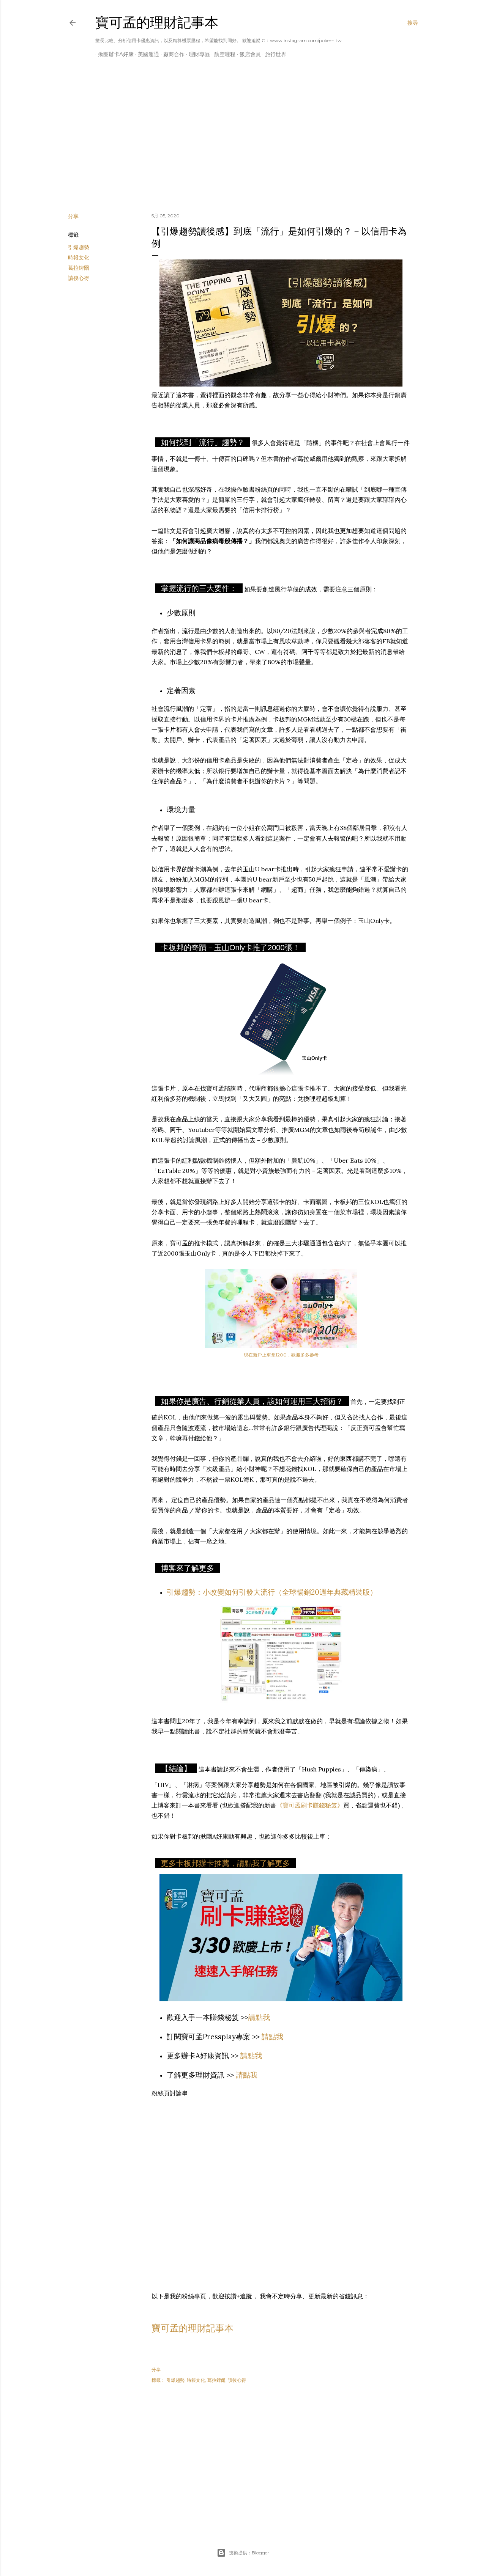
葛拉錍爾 (78, 267)
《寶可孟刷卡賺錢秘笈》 (309, 1805)
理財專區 (196, 54)
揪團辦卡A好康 (113, 54)
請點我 (259, 2017)
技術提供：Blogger (243, 2552)
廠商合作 (171, 54)
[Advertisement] (243, 141)
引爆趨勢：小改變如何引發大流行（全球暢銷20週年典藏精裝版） (272, 1592)
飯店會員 (247, 54)
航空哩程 (222, 54)
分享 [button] (73, 216)
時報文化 (78, 257)
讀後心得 (78, 278)
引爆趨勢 (78, 247)
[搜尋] (412, 23)
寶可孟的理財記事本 (156, 22)
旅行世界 (273, 54)
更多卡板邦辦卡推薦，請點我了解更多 (225, 1863)
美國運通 (145, 54)
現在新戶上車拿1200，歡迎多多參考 (281, 1355)
